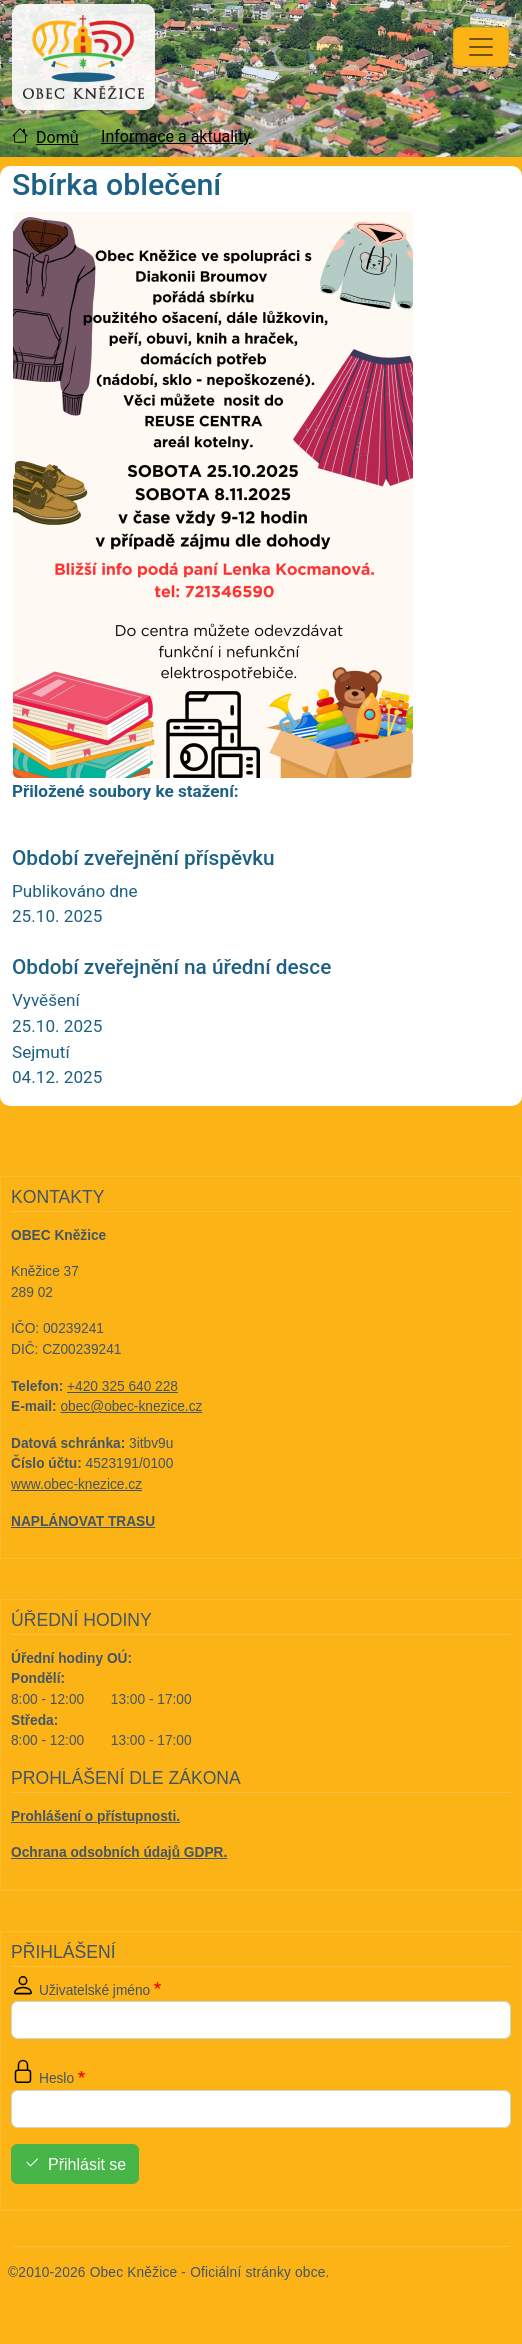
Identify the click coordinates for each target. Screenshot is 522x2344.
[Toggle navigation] (481, 47)
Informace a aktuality (176, 136)
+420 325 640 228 (122, 1386)
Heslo (56, 2078)
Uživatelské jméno (94, 1990)
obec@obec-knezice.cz (132, 1406)
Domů (57, 137)
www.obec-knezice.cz (76, 1484)
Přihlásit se (87, 2164)
